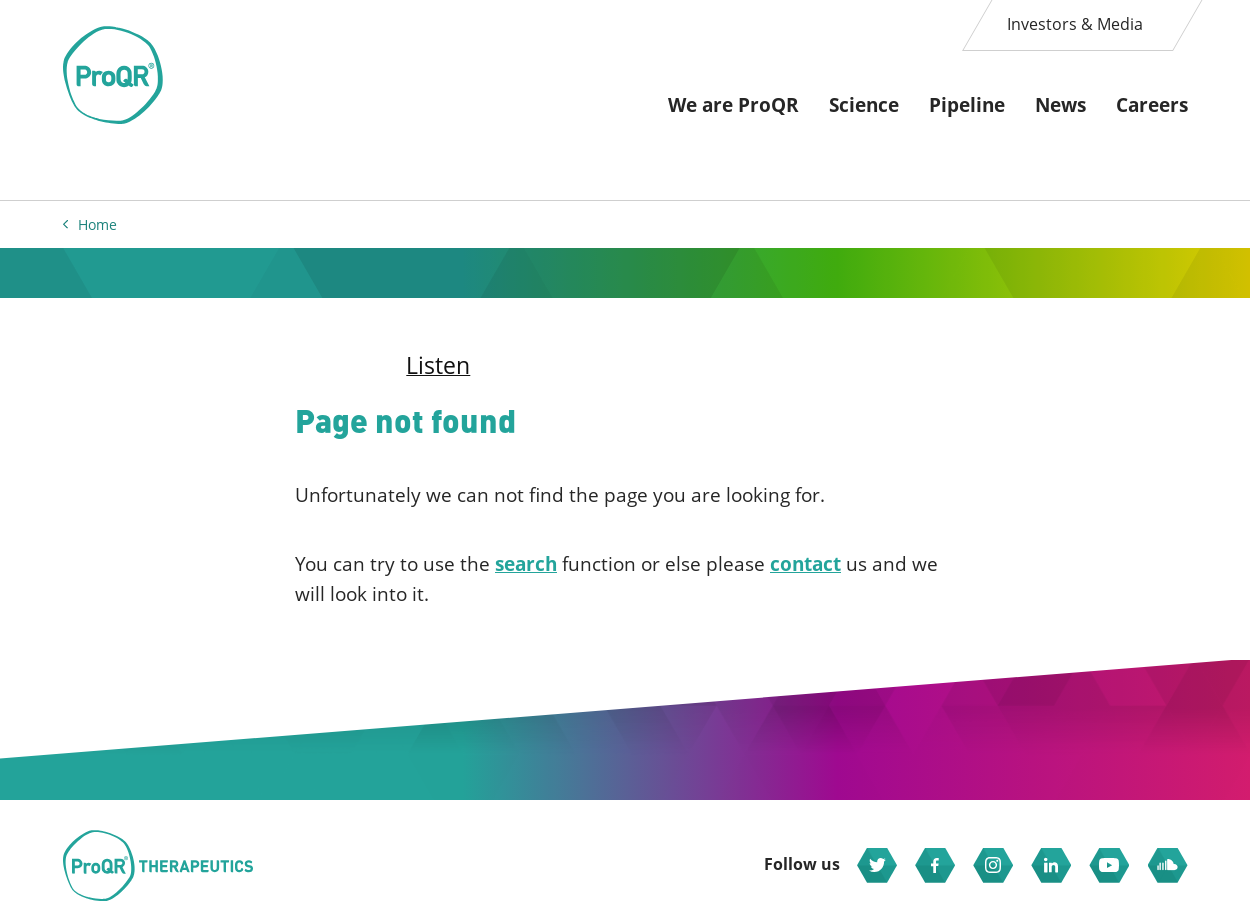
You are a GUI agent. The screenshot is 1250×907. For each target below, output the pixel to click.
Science (864, 105)
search (526, 564)
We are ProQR (733, 105)
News (1060, 105)
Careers (1152, 105)
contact (805, 564)
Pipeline (967, 105)
